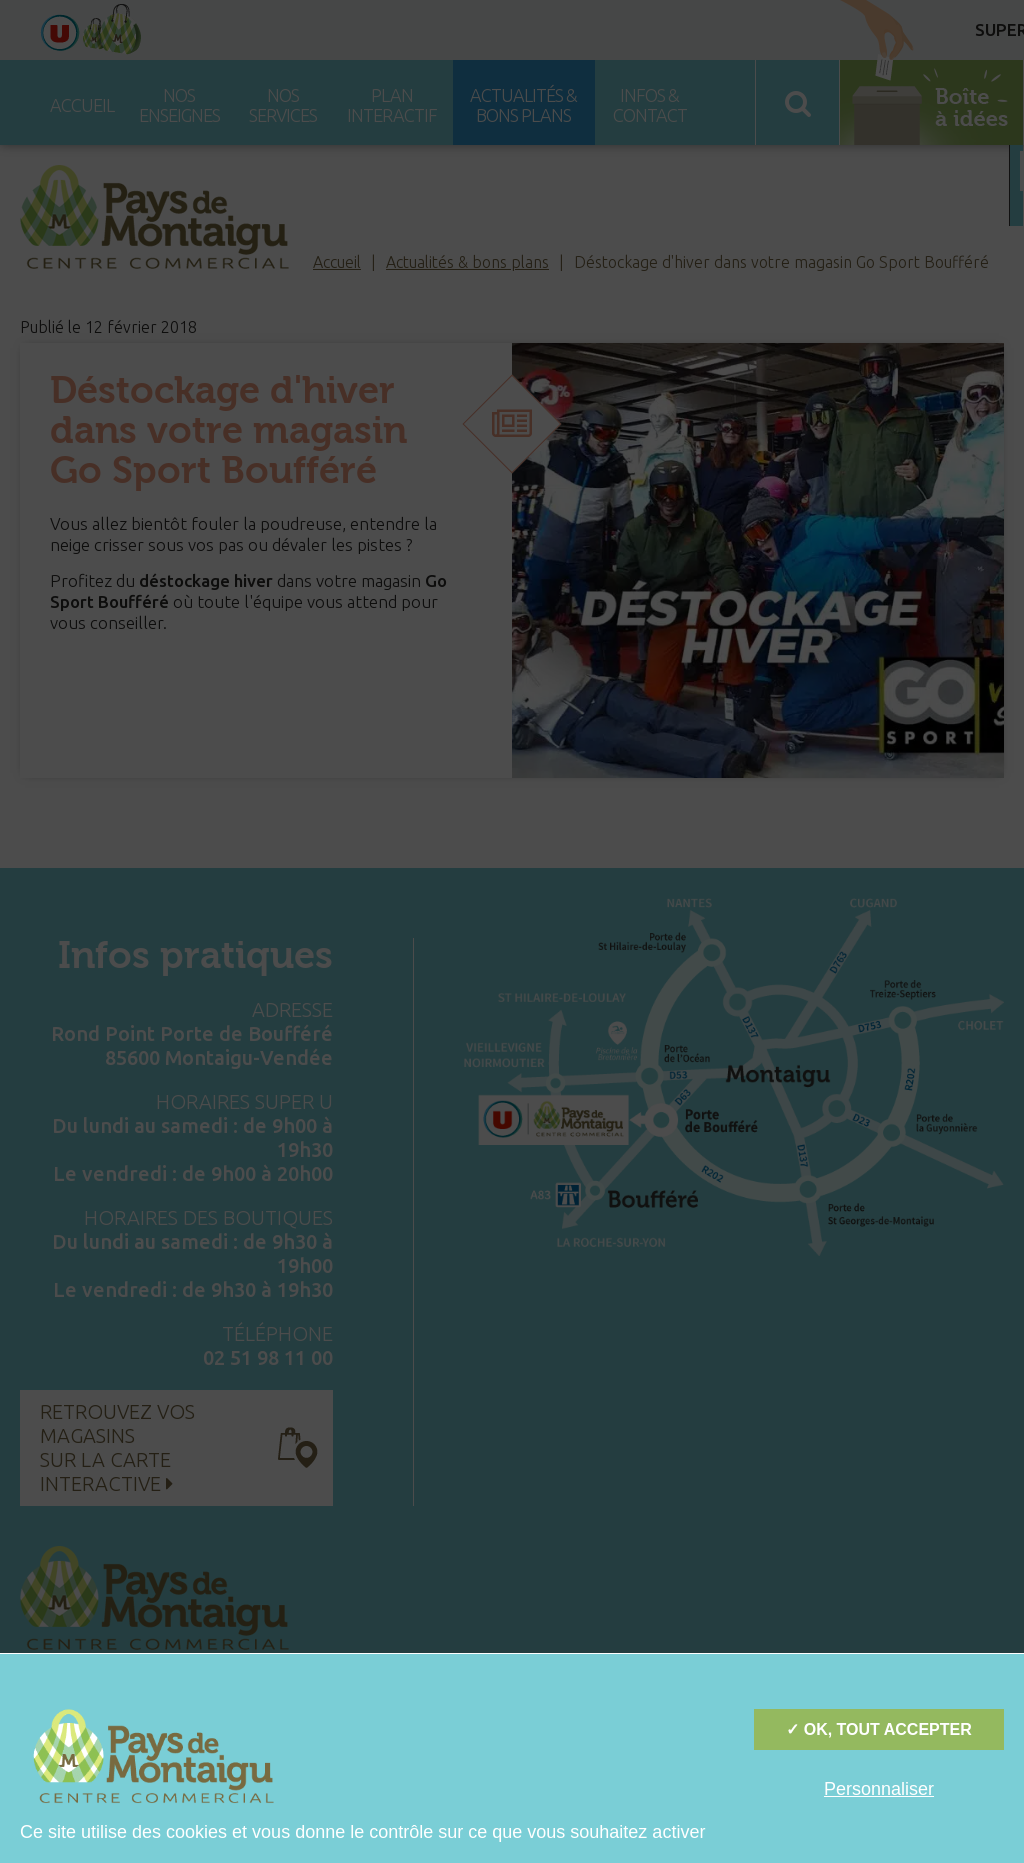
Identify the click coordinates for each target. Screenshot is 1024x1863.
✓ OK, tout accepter (878, 1729)
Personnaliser (879, 1789)
